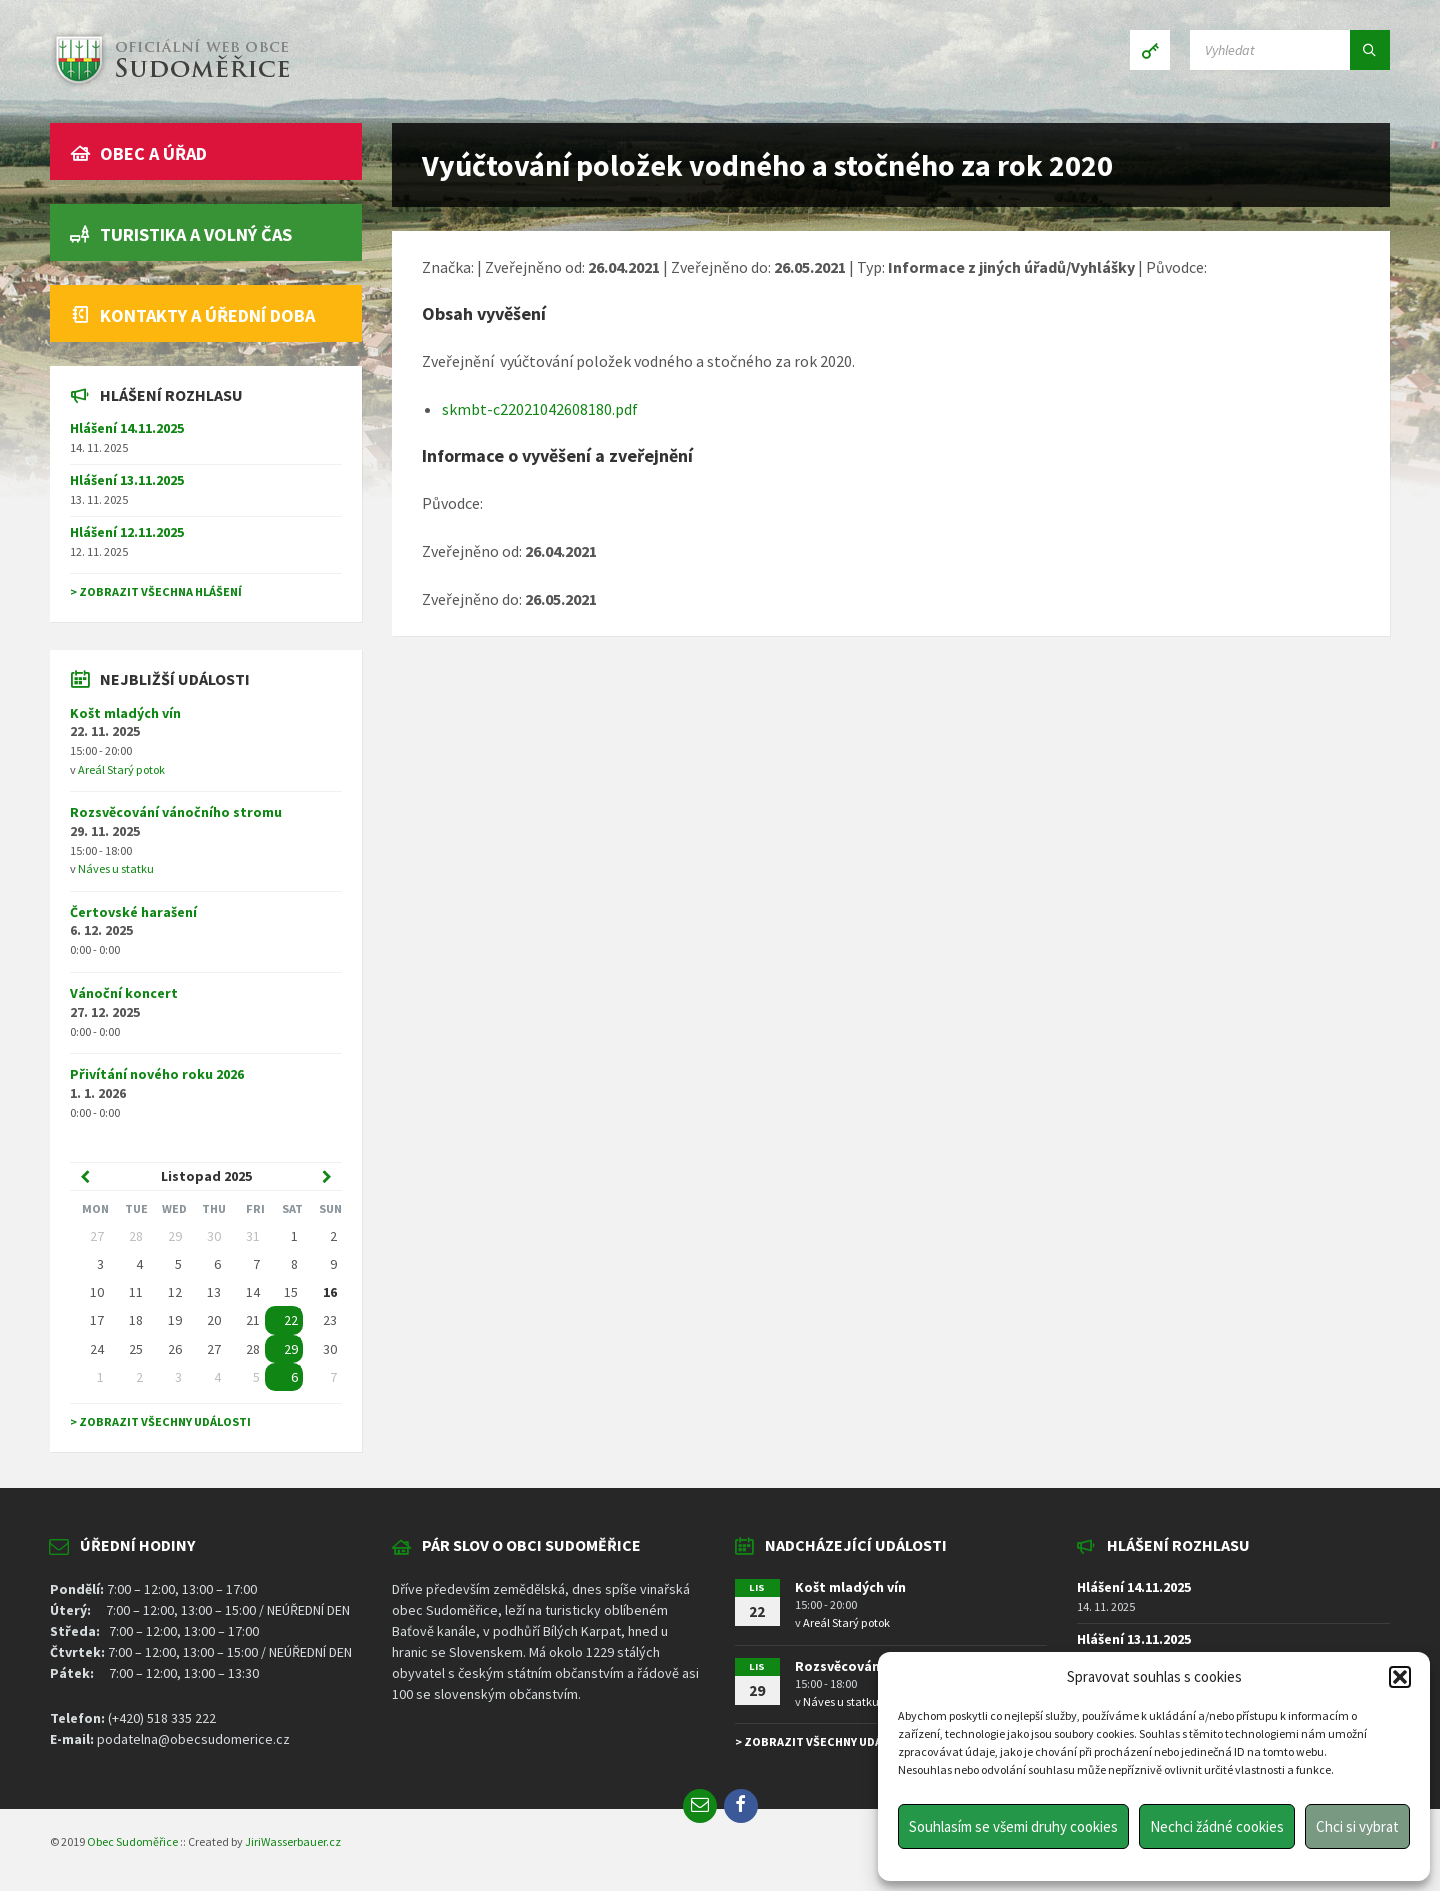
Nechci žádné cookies (1217, 1826)
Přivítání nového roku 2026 (157, 1074)
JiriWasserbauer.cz (293, 1841)
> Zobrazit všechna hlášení (156, 591)
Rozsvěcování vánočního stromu (176, 812)
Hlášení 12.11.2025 (127, 532)
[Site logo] (170, 84)
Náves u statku (116, 868)
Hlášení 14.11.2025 (127, 428)
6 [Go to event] (294, 1377)
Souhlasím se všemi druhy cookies (1013, 1826)
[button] (1400, 1677)
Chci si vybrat (1357, 1826)
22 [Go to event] (291, 1320)
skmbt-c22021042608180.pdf (540, 409)
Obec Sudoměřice (132, 1841)
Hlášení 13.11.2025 (127, 480)
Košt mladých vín (125, 713)
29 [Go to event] (291, 1349)
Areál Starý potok (121, 769)
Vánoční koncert (124, 993)
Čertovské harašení (133, 912)
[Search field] (1290, 50)
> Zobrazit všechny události (160, 1421)
